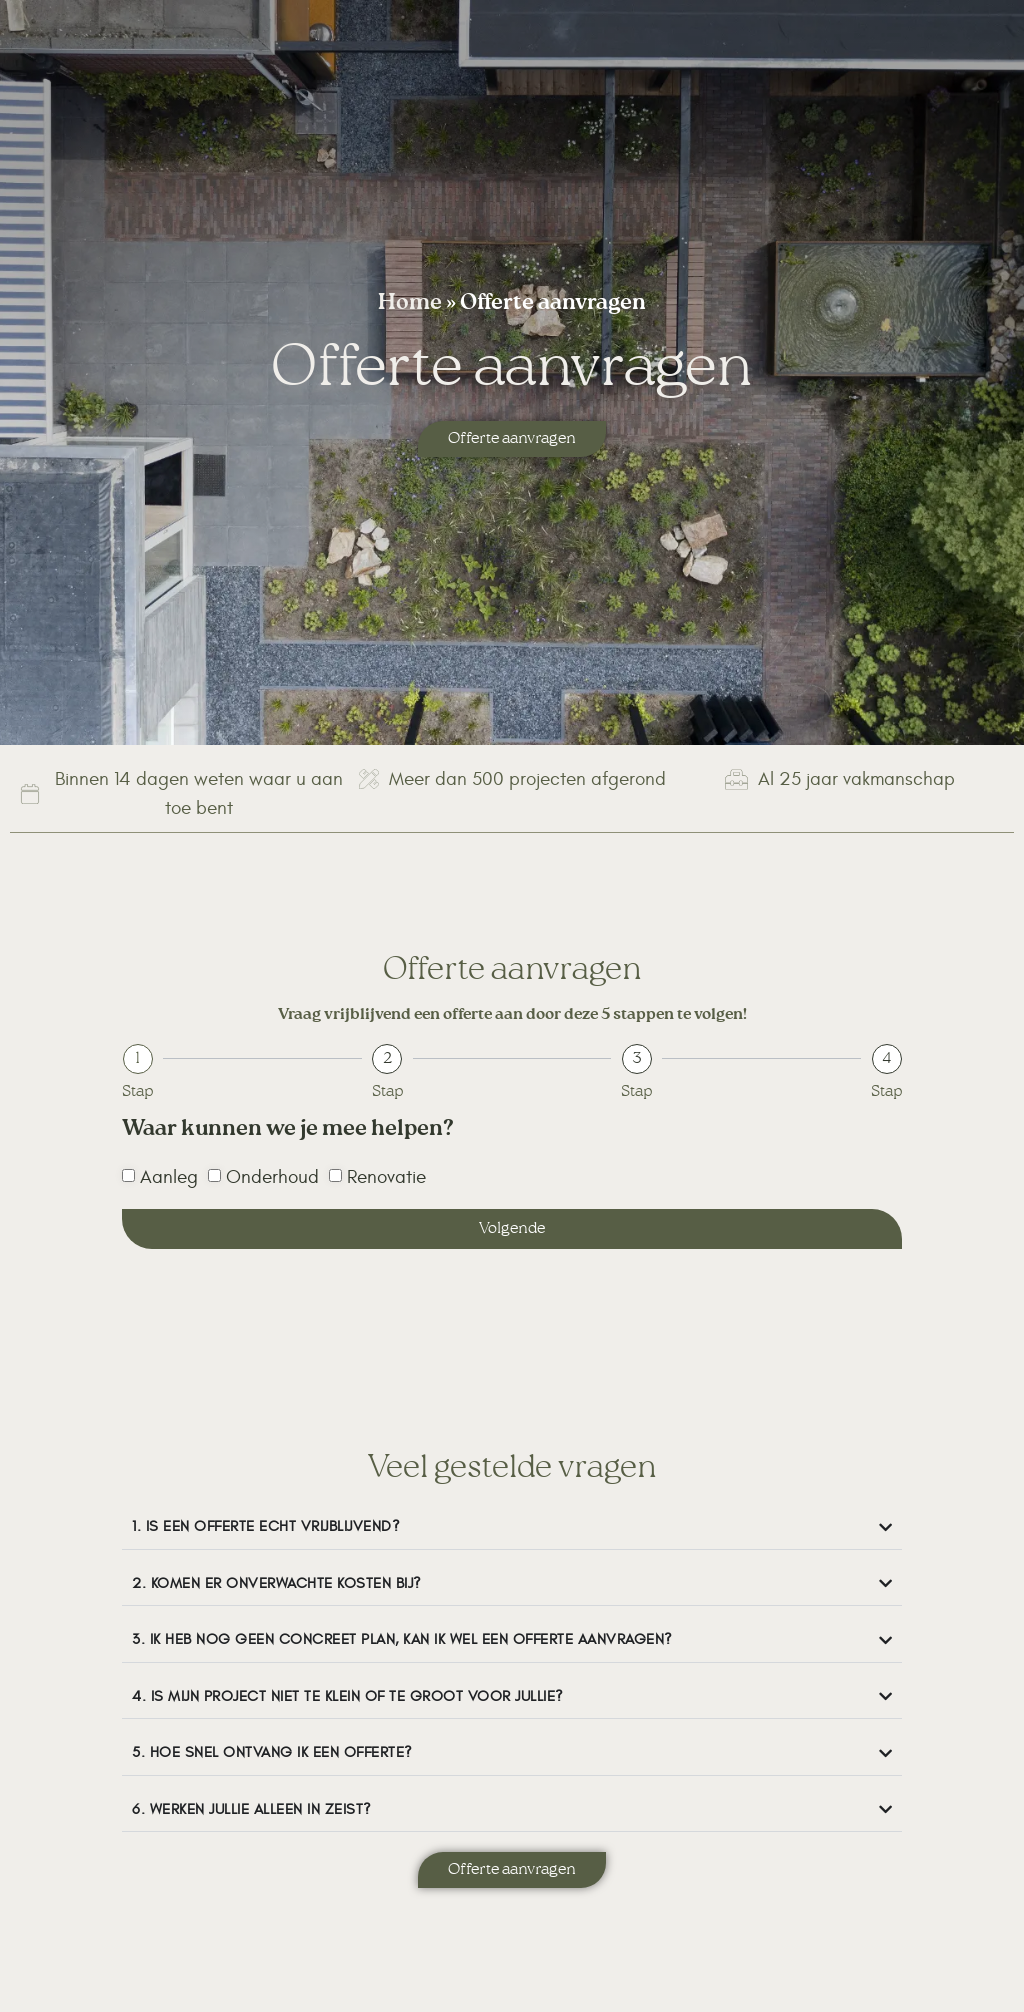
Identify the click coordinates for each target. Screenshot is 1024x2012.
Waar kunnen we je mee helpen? (288, 1133)
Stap (137, 1092)
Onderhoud (272, 1177)
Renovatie (386, 1177)
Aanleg (169, 1177)
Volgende (512, 1229)
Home (410, 304)
